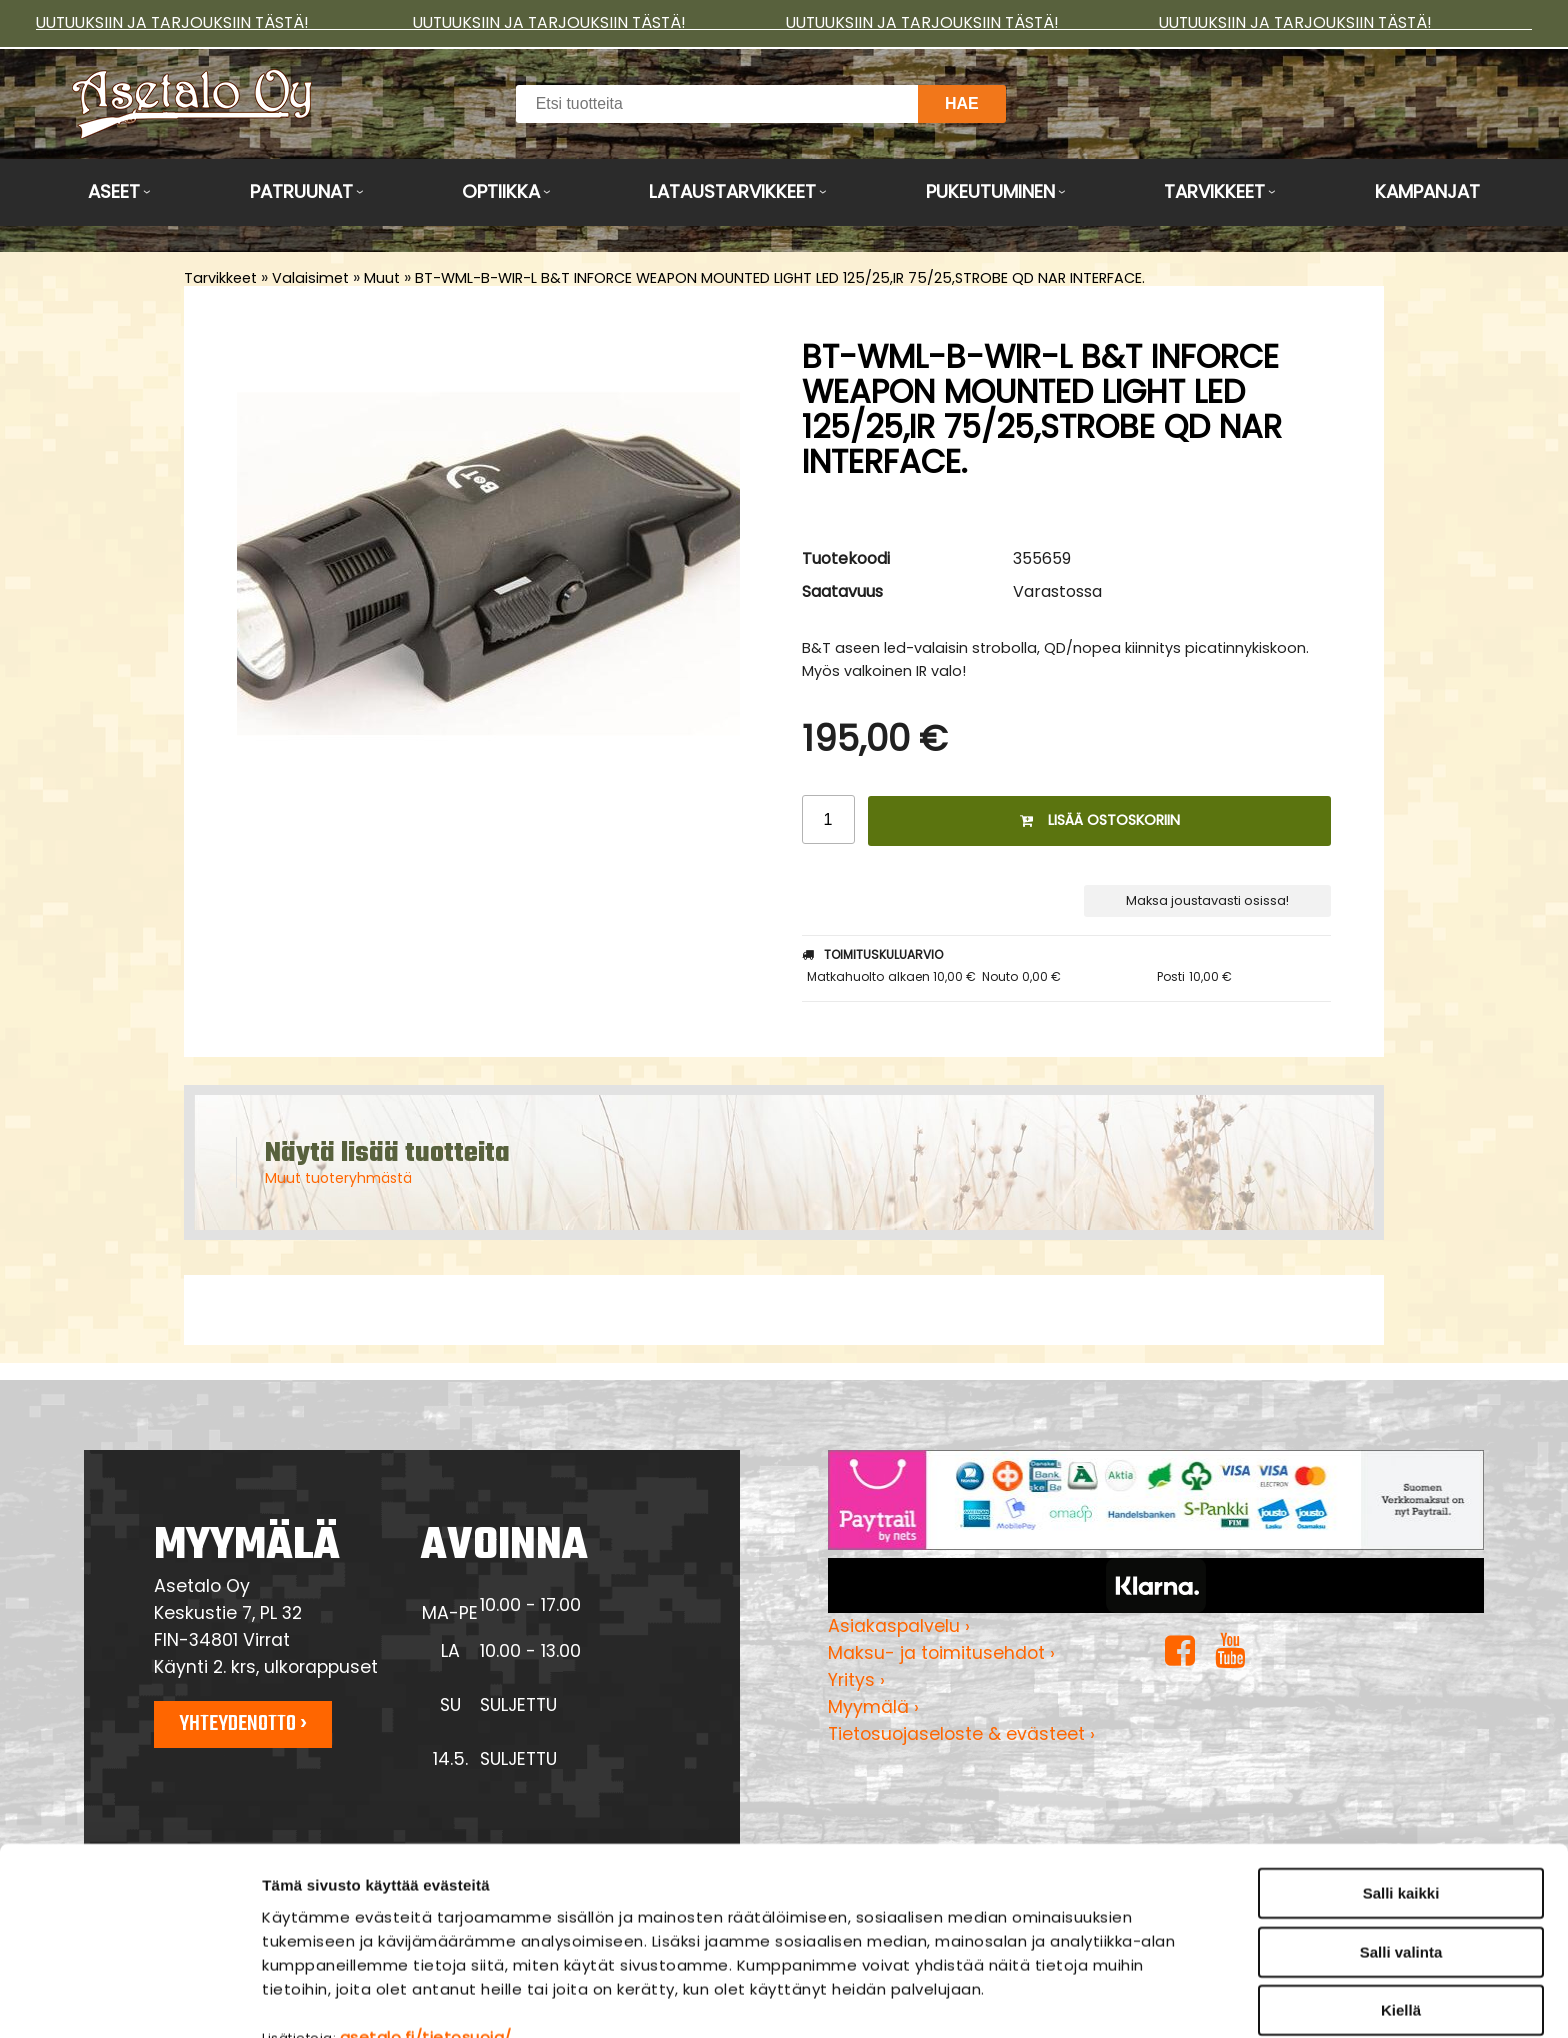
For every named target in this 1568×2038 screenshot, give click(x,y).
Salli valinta (1401, 1848)
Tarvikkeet (1214, 191)
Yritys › (856, 1680)
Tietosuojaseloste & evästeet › (961, 1734)
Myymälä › (873, 1707)
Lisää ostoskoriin (1100, 820)
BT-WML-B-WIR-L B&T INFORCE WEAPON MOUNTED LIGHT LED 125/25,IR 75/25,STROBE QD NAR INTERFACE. (780, 278)
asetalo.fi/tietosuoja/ (426, 1932)
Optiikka (501, 191)
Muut (382, 278)
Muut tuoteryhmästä (338, 1178)
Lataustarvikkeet (732, 191)
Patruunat (301, 191)
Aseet (114, 191)
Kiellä (1401, 1906)
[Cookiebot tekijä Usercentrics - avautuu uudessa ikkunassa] (129, 1999)
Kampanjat (1427, 191)
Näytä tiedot (1074, 1998)
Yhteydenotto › (243, 1724)
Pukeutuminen (990, 191)
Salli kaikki (1401, 1789)
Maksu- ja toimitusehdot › (941, 1653)
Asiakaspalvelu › (899, 1626)
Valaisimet (310, 278)
